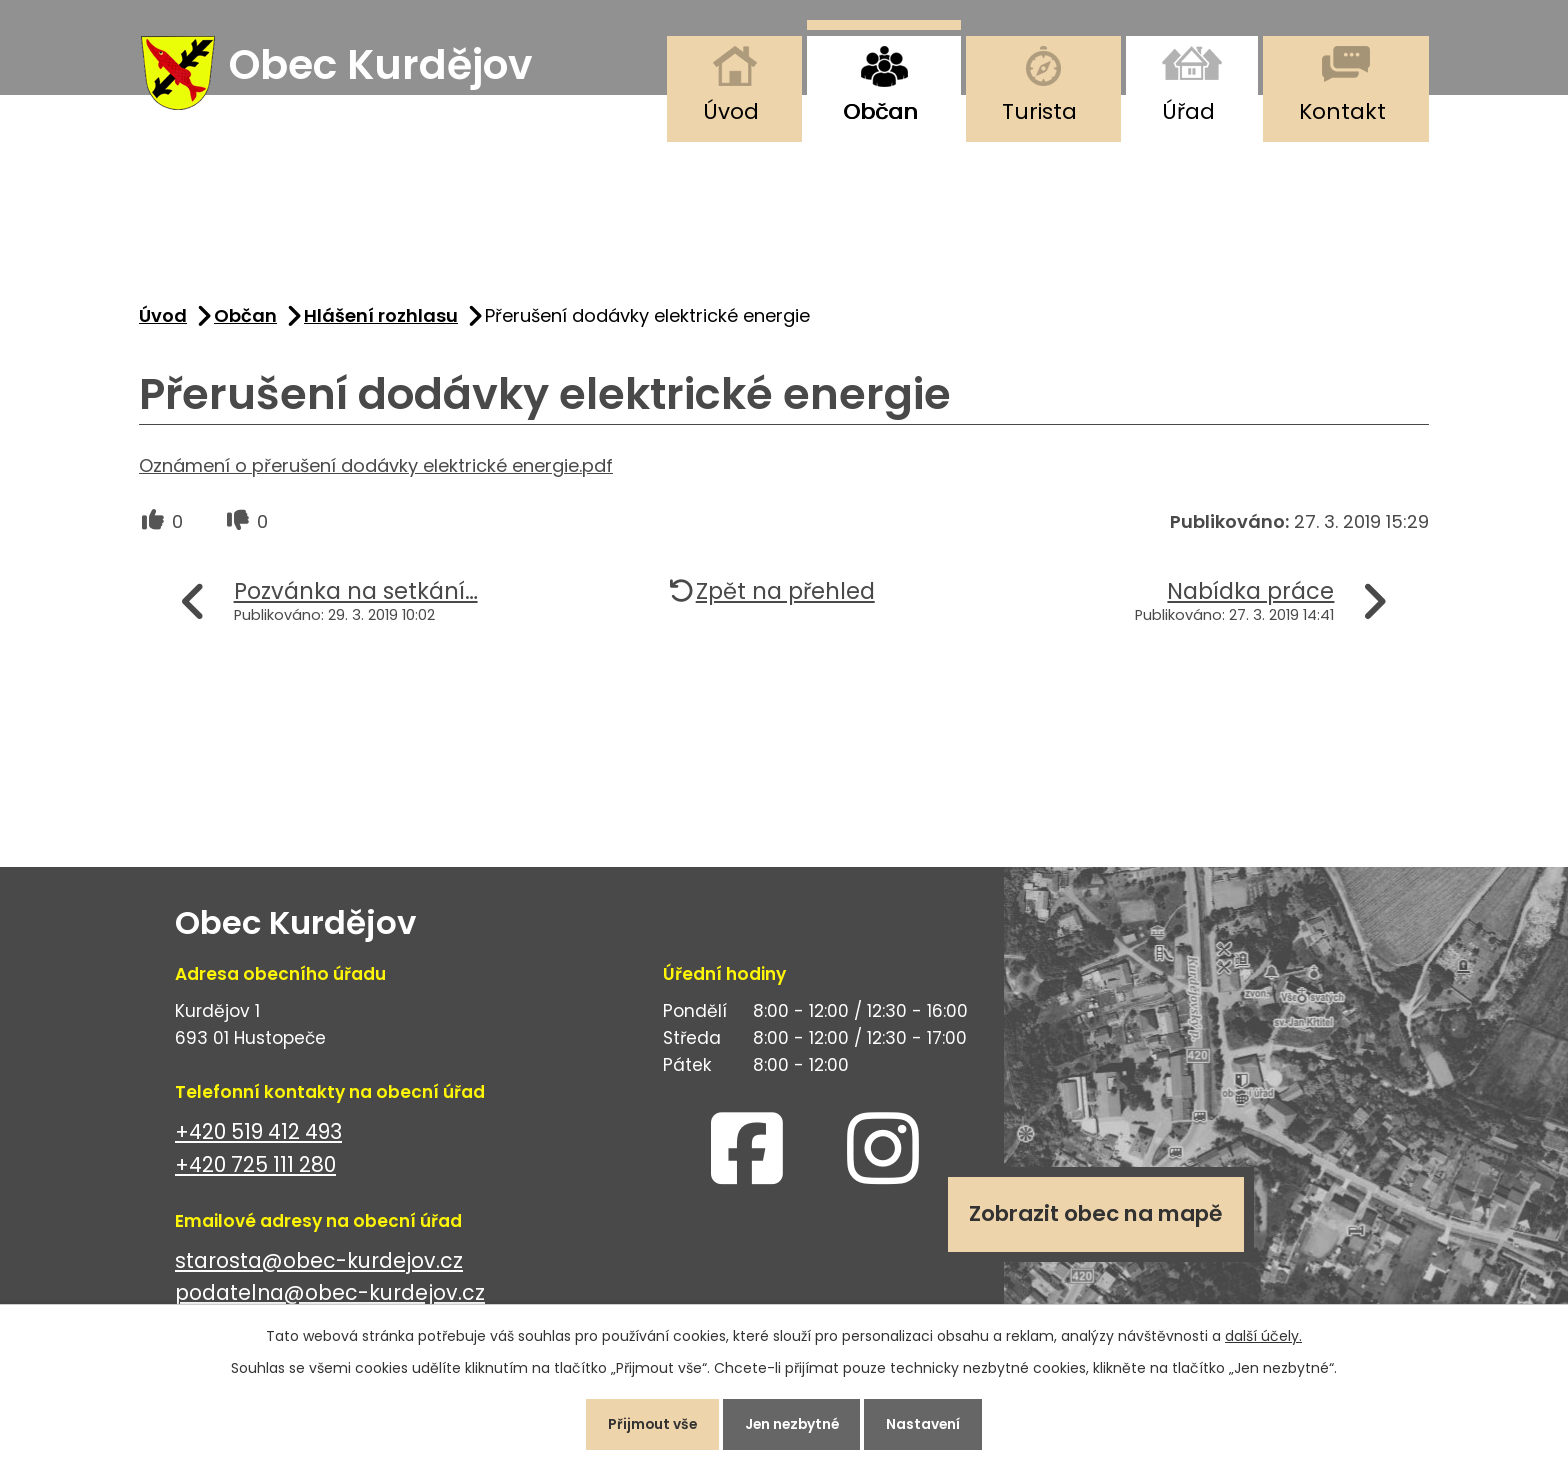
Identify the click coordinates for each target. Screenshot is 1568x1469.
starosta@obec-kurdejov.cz (319, 1263)
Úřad (1188, 111)
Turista (1039, 111)
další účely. (1263, 1334)
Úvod (731, 111)
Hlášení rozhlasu (381, 318)
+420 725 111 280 (255, 1167)
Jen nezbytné (792, 1423)
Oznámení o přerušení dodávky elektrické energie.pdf (376, 468)
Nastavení (928, 1423)
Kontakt (1342, 111)
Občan (880, 111)
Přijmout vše (647, 1423)
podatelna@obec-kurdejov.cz (330, 1296)
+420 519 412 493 (258, 1134)
